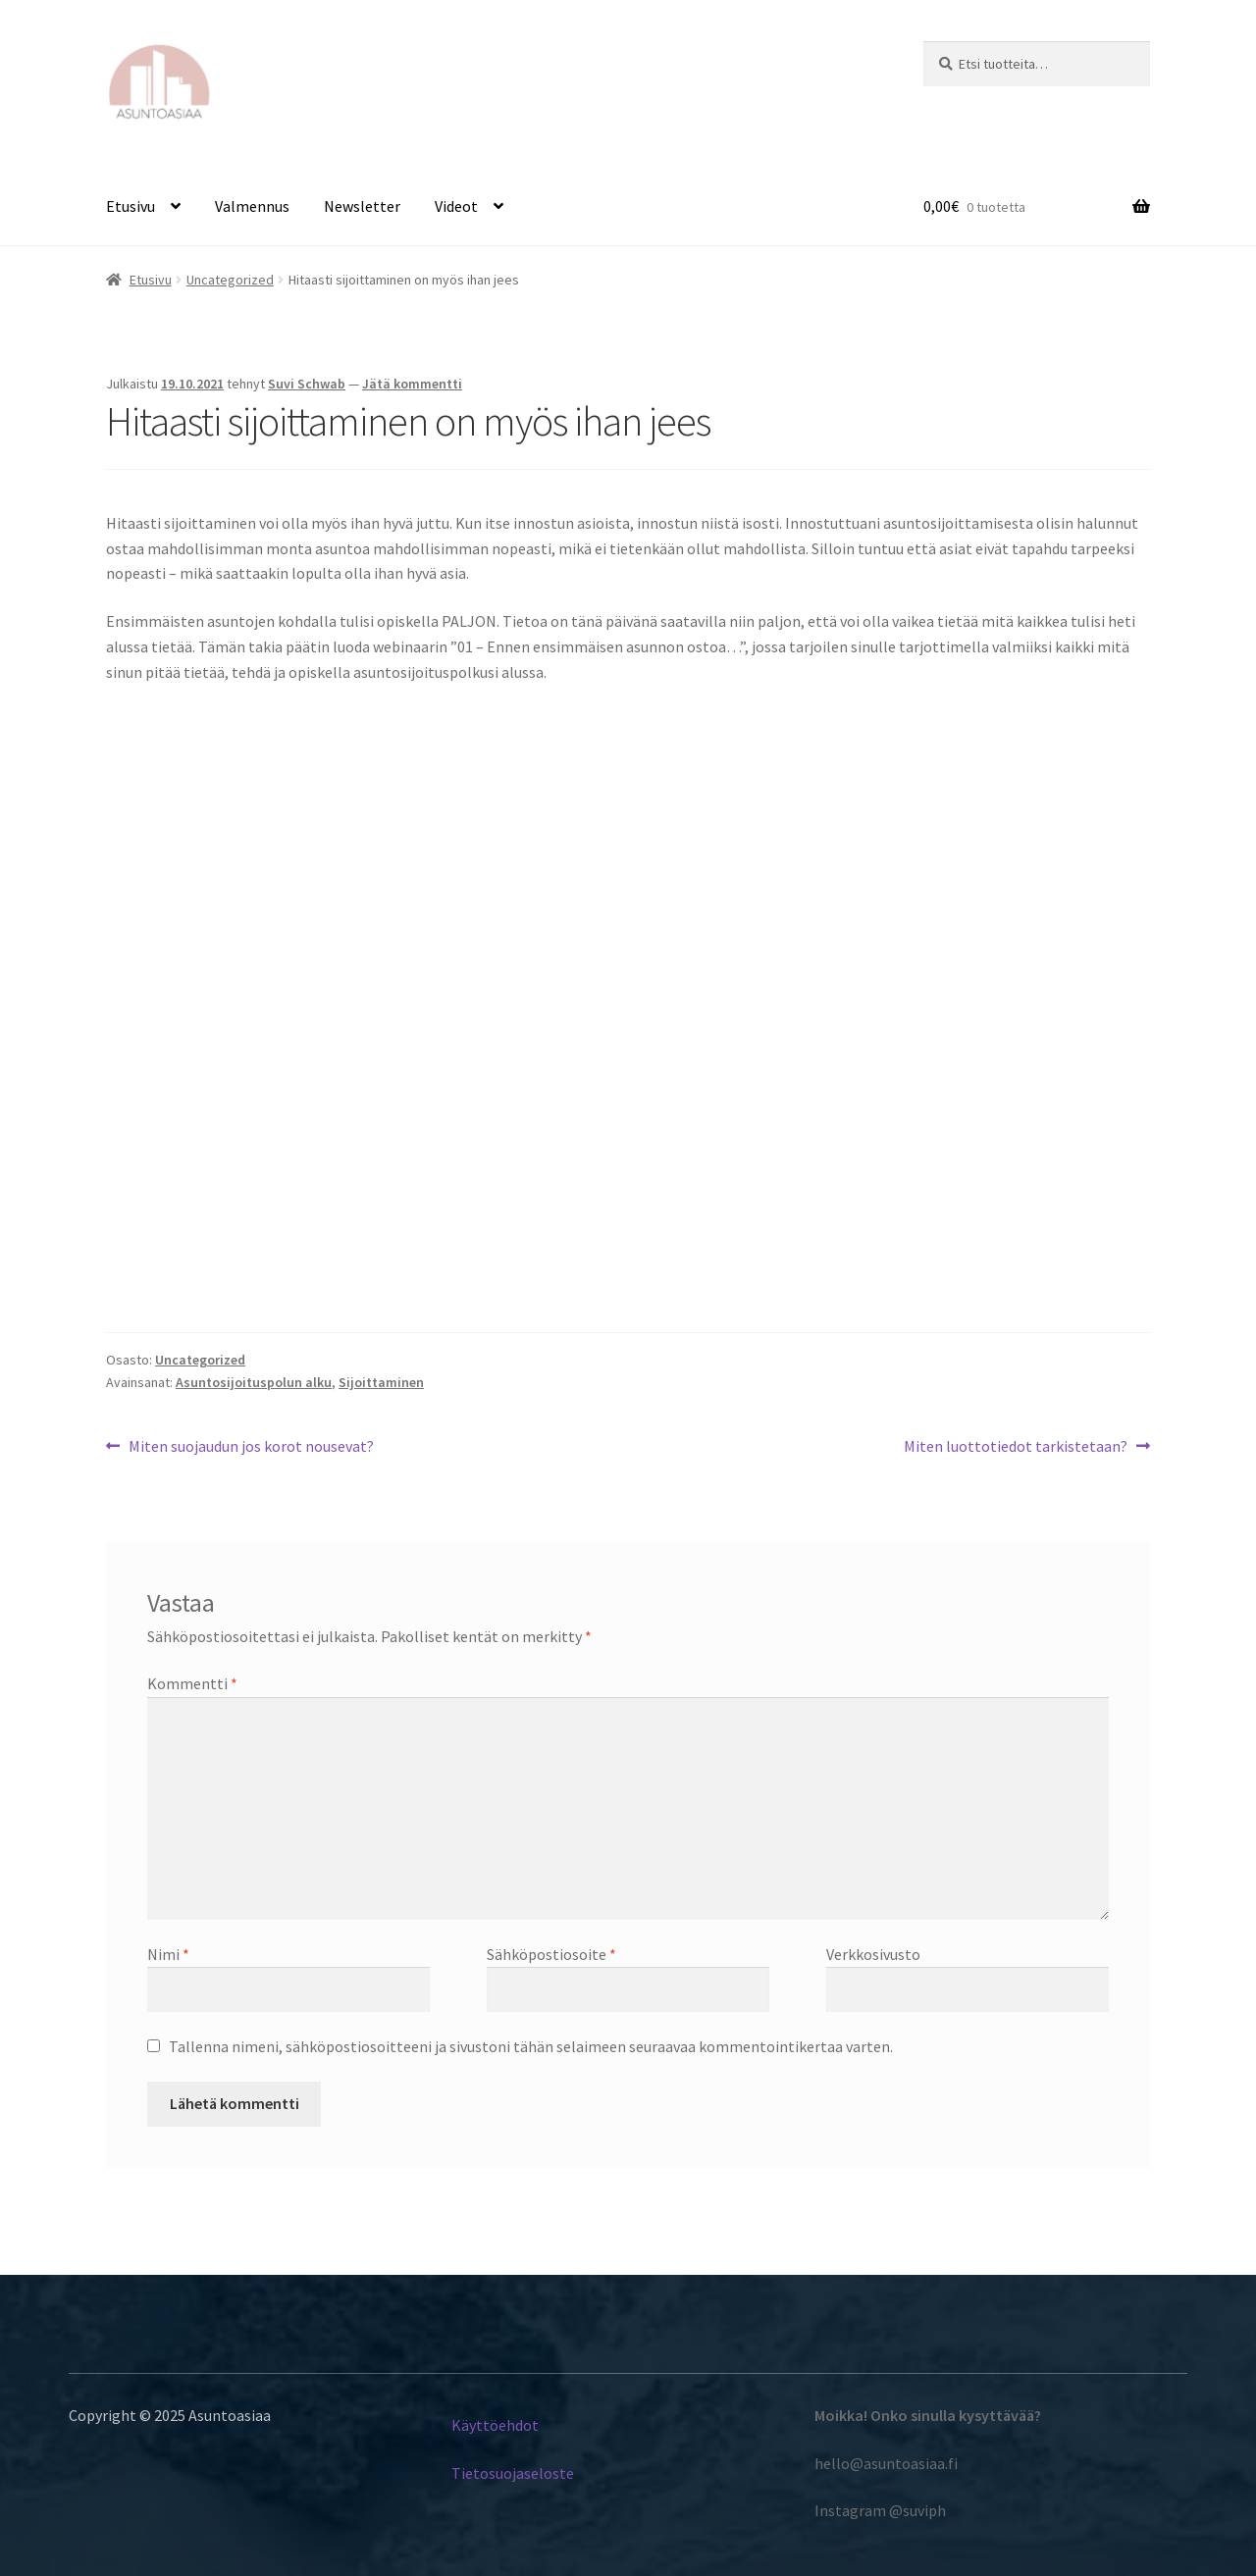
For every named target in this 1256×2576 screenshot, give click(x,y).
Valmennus (252, 206)
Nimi (168, 1954)
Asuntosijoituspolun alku (254, 1382)
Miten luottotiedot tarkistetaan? (1015, 1445)
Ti (458, 2473)
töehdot (512, 2425)
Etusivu (130, 206)
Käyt (467, 2425)
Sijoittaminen (381, 1382)
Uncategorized (230, 279)
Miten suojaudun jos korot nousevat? (251, 1445)
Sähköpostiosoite (551, 1954)
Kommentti (192, 1683)
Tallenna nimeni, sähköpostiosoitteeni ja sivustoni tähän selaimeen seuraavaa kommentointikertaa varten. (531, 2046)
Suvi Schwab (306, 383)
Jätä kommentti (412, 383)
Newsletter (362, 206)
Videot (456, 206)
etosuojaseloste (519, 2473)
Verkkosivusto (873, 1954)
